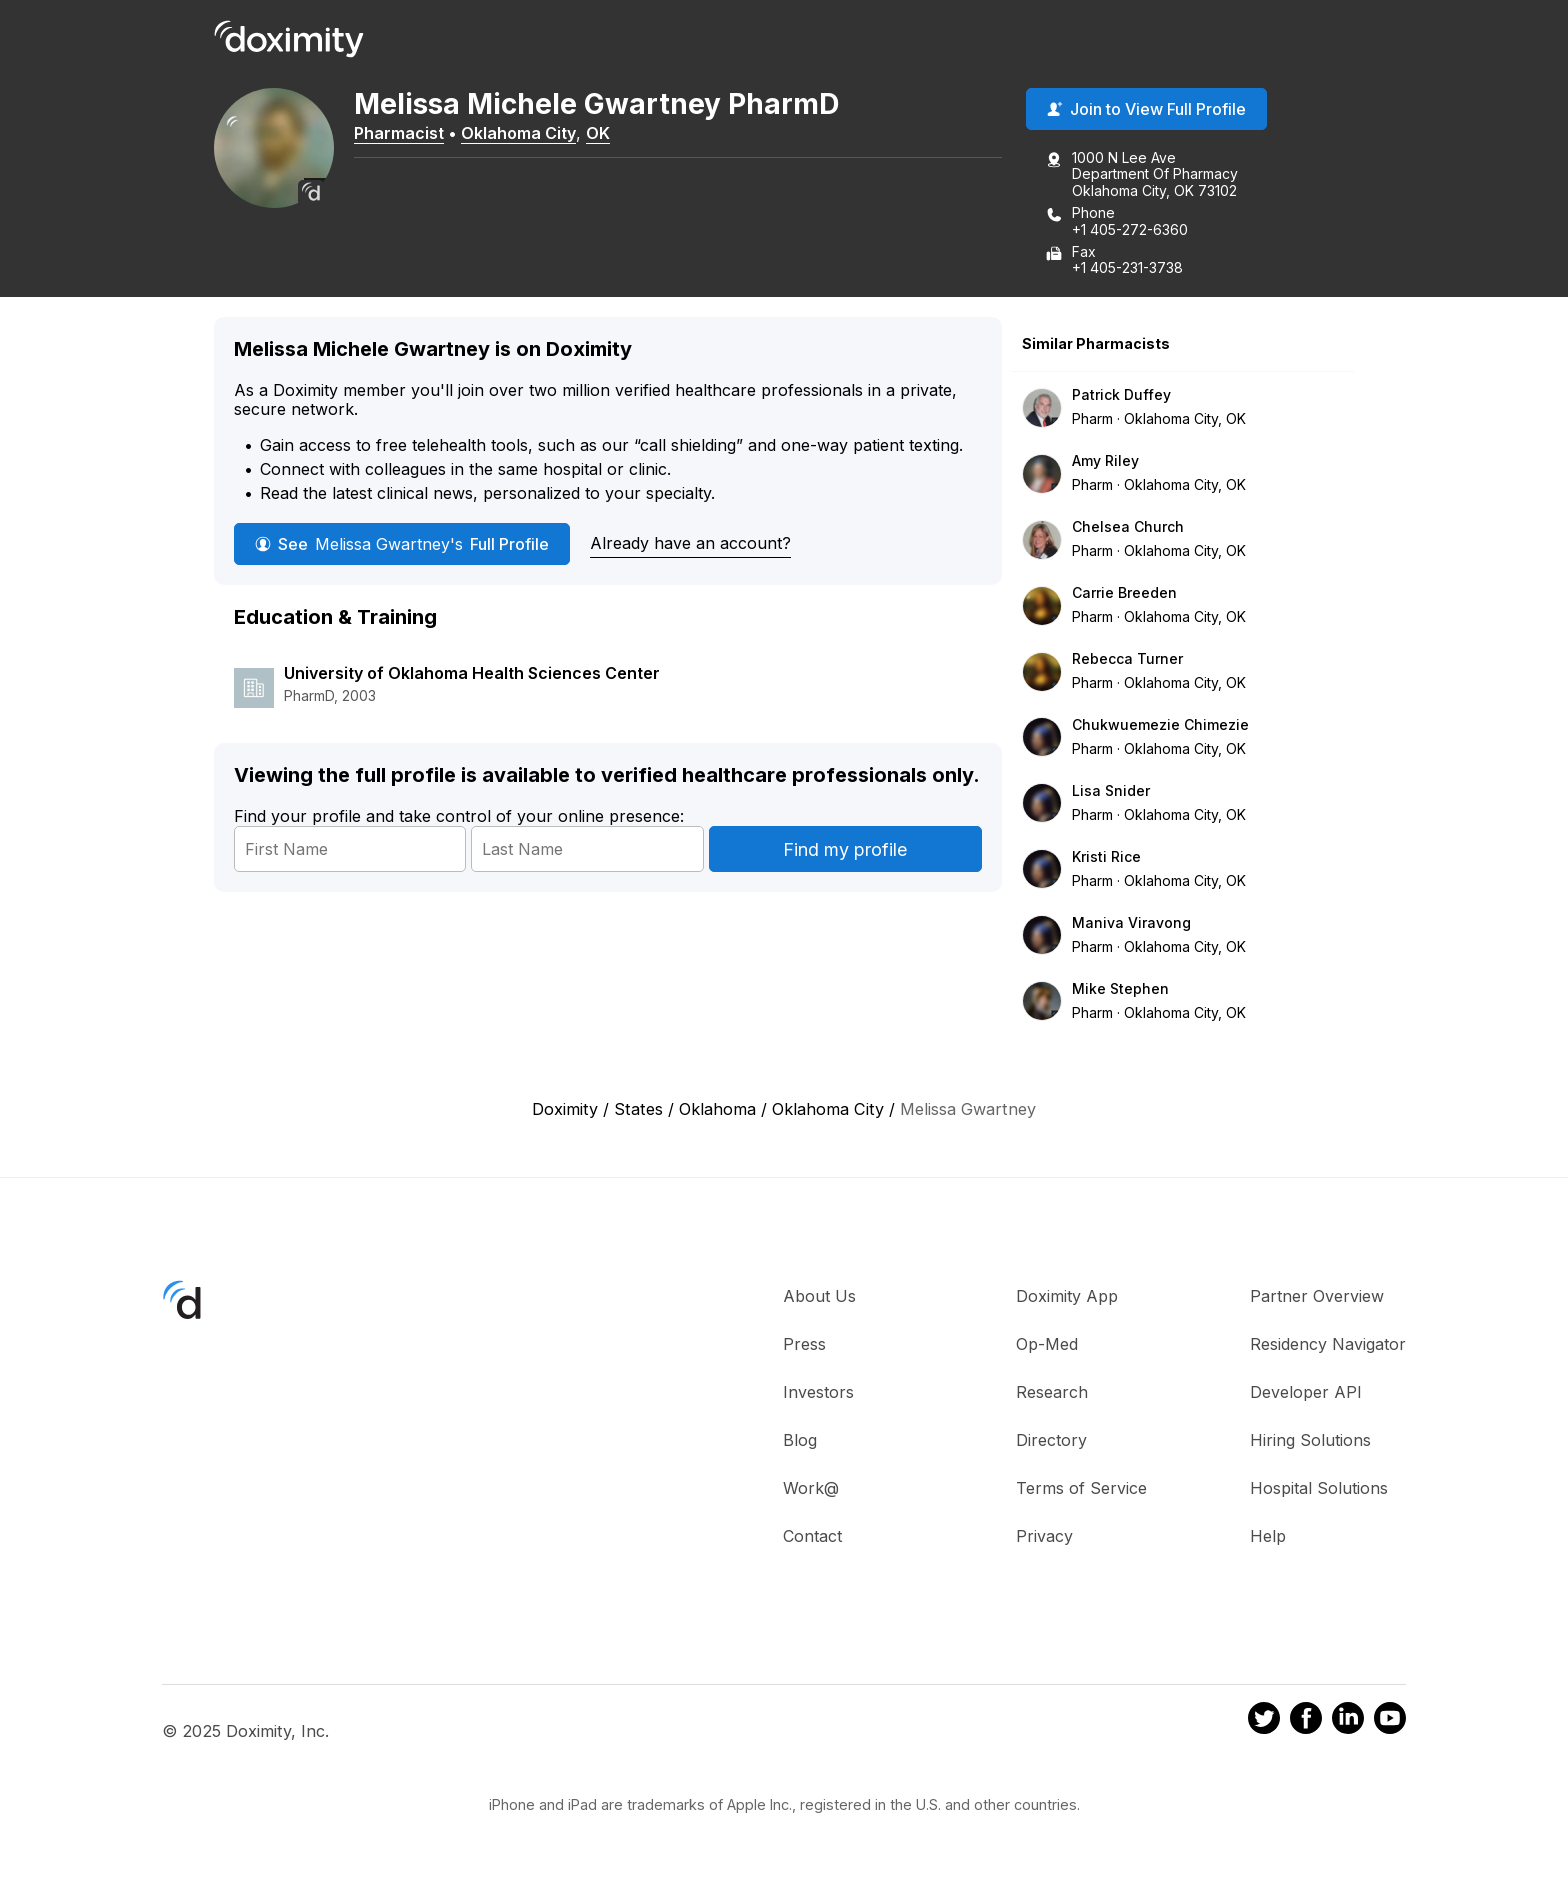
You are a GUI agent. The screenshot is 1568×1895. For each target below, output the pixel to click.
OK (598, 133)
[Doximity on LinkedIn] (1348, 1721)
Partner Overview (1317, 1296)
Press (804, 1344)
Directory (1051, 1440)
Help (1268, 1536)
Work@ (811, 1488)
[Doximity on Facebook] (1306, 1721)
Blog (800, 1440)
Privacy (1044, 1536)
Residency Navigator (1328, 1344)
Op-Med (1047, 1344)
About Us (819, 1296)
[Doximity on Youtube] (1390, 1721)
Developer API (1306, 1392)
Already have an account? (690, 543)
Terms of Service (1081, 1488)
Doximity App (1067, 1296)
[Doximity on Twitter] (1264, 1721)
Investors (818, 1392)
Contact (812, 1536)
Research (1052, 1392)
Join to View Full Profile (1146, 109)
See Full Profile (402, 544)
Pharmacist (399, 133)
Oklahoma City (518, 133)
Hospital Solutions (1319, 1488)
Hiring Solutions (1310, 1440)
